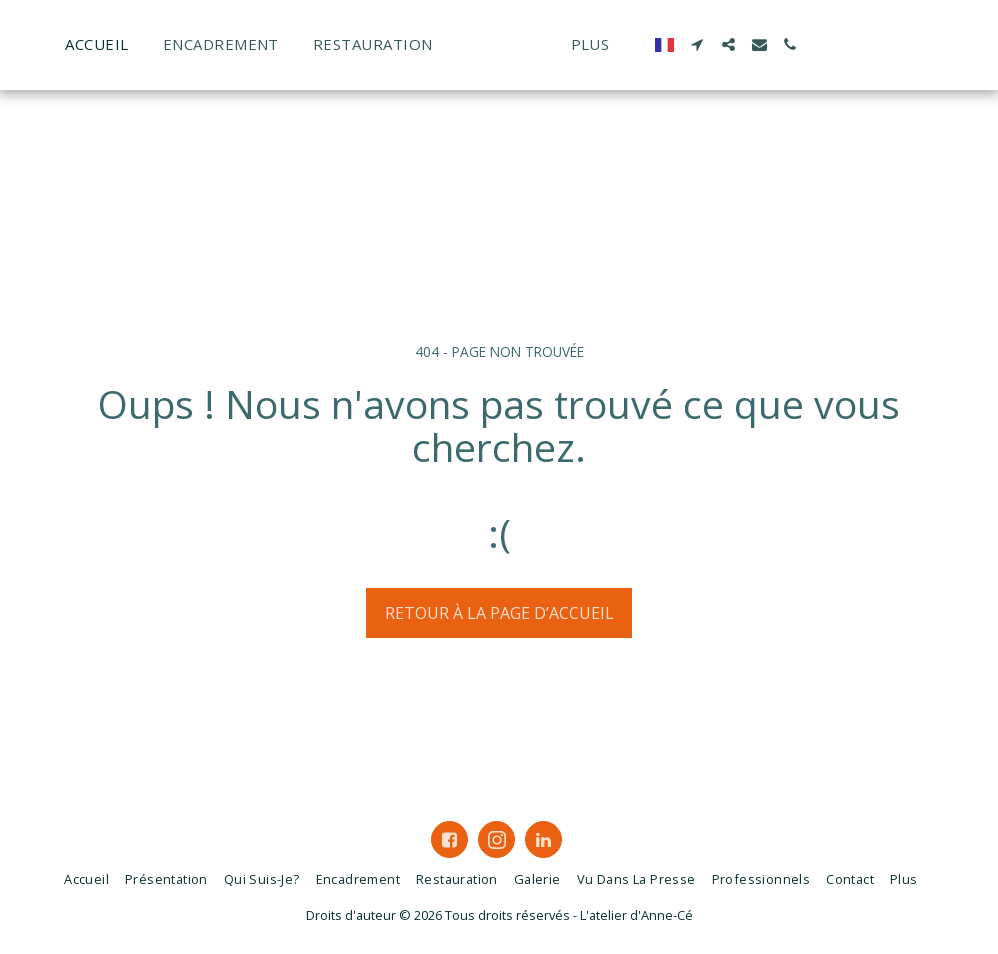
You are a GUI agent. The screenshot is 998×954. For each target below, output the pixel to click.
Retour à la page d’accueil (499, 613)
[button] (820, 44)
